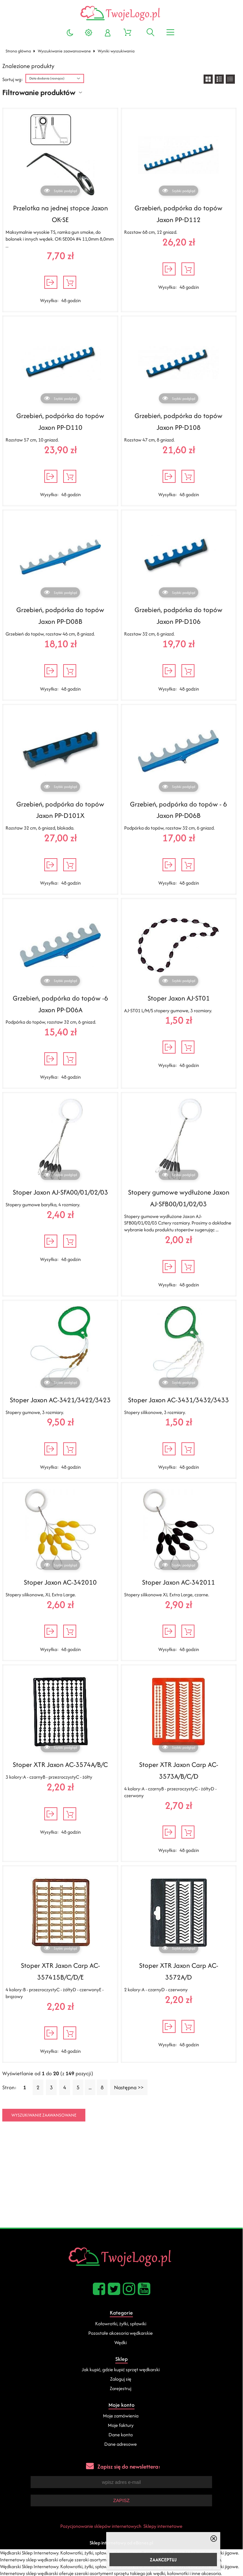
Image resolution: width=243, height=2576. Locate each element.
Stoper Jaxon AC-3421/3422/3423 (60, 1400)
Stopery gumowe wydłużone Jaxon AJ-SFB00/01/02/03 (178, 1198)
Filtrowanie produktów (39, 92)
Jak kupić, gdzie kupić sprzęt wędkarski (121, 2369)
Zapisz (121, 2500)
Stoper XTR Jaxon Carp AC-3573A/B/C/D (178, 1770)
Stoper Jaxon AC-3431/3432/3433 (178, 1400)
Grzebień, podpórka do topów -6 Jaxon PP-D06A (60, 1004)
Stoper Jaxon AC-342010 (60, 1582)
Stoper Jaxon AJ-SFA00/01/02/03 (60, 1192)
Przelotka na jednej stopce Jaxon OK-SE (60, 213)
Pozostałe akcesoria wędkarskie (120, 2333)
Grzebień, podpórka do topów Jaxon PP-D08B (60, 615)
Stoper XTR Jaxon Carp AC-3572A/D (178, 1971)
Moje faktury (121, 2425)
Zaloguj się (120, 2378)
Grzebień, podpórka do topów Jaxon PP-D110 (60, 421)
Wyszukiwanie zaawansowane (64, 51)
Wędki (120, 2342)
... (90, 2087)
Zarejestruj (120, 2388)
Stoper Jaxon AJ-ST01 (179, 998)
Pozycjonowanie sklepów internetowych (100, 2526)
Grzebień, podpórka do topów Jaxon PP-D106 (178, 615)
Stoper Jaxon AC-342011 (178, 1582)
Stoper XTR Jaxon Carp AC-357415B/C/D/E (60, 1971)
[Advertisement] (121, 2178)
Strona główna (18, 51)
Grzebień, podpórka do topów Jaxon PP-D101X (60, 809)
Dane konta (120, 2434)
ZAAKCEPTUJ (163, 2559)
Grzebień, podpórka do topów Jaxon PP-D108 (178, 421)
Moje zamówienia (120, 2415)
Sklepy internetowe (162, 2526)
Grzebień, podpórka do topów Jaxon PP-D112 (178, 213)
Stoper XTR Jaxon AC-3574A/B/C (60, 1764)
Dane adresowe (120, 2444)
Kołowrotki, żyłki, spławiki (120, 2323)
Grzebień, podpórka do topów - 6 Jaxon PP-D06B (178, 809)
